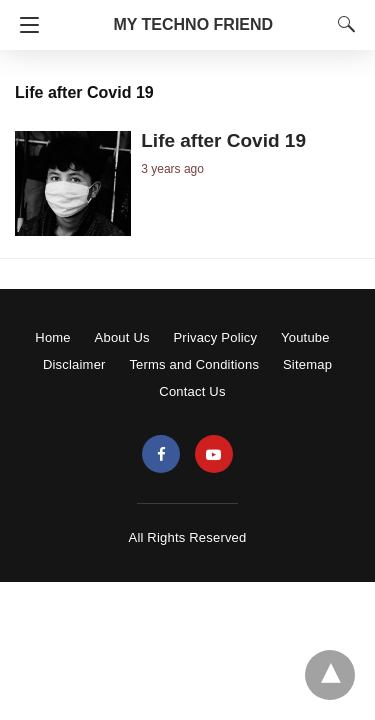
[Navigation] (24, 25)
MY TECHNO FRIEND (193, 24)
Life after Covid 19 (223, 140)
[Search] (342, 24)
